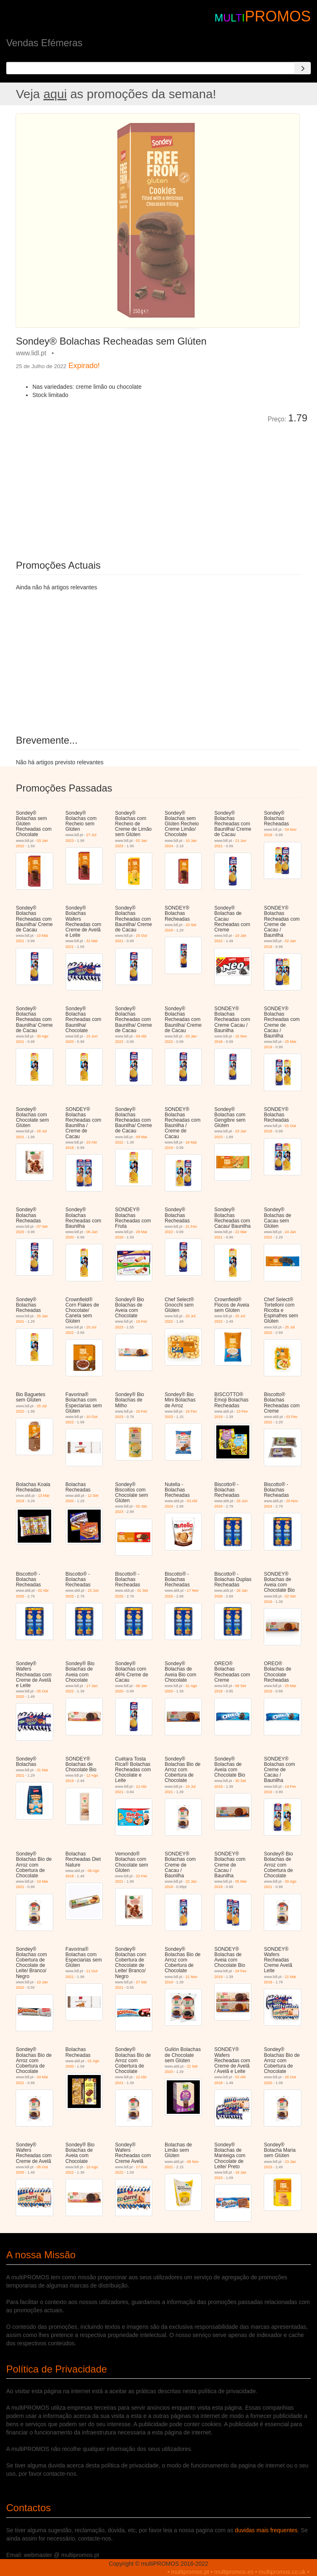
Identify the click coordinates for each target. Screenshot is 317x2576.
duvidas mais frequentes (266, 2530)
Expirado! (84, 366)
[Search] (302, 68)
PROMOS (278, 16)
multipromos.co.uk (282, 2572)
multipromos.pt (190, 2572)
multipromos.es (233, 2572)
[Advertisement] (108, 486)
